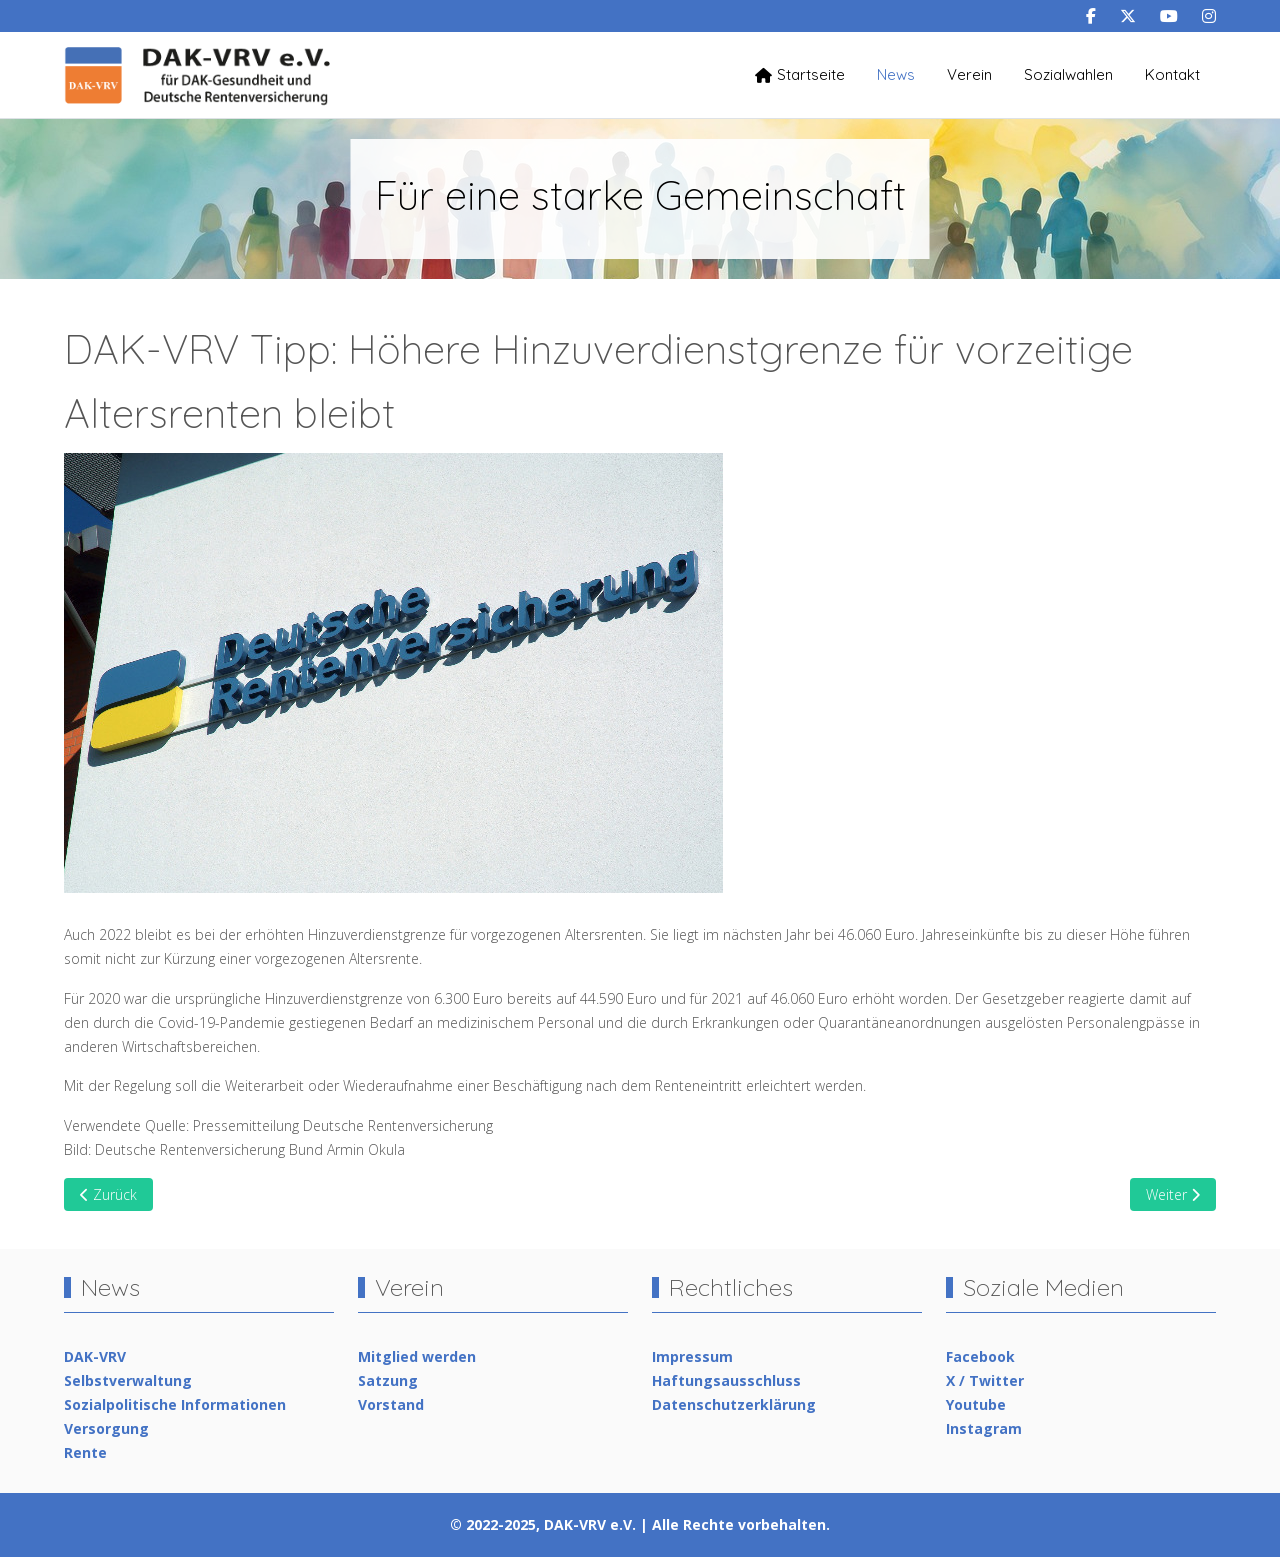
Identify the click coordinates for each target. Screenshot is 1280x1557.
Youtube (976, 1404)
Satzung (388, 1380)
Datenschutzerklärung (734, 1404)
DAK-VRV (95, 1356)
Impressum (692, 1356)
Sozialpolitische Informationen (175, 1404)
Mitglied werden (417, 1356)
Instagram (984, 1428)
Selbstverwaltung (128, 1380)
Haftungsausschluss (726, 1380)
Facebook (980, 1356)
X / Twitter (985, 1380)
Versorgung (106, 1428)
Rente (85, 1452)
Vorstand (391, 1404)
